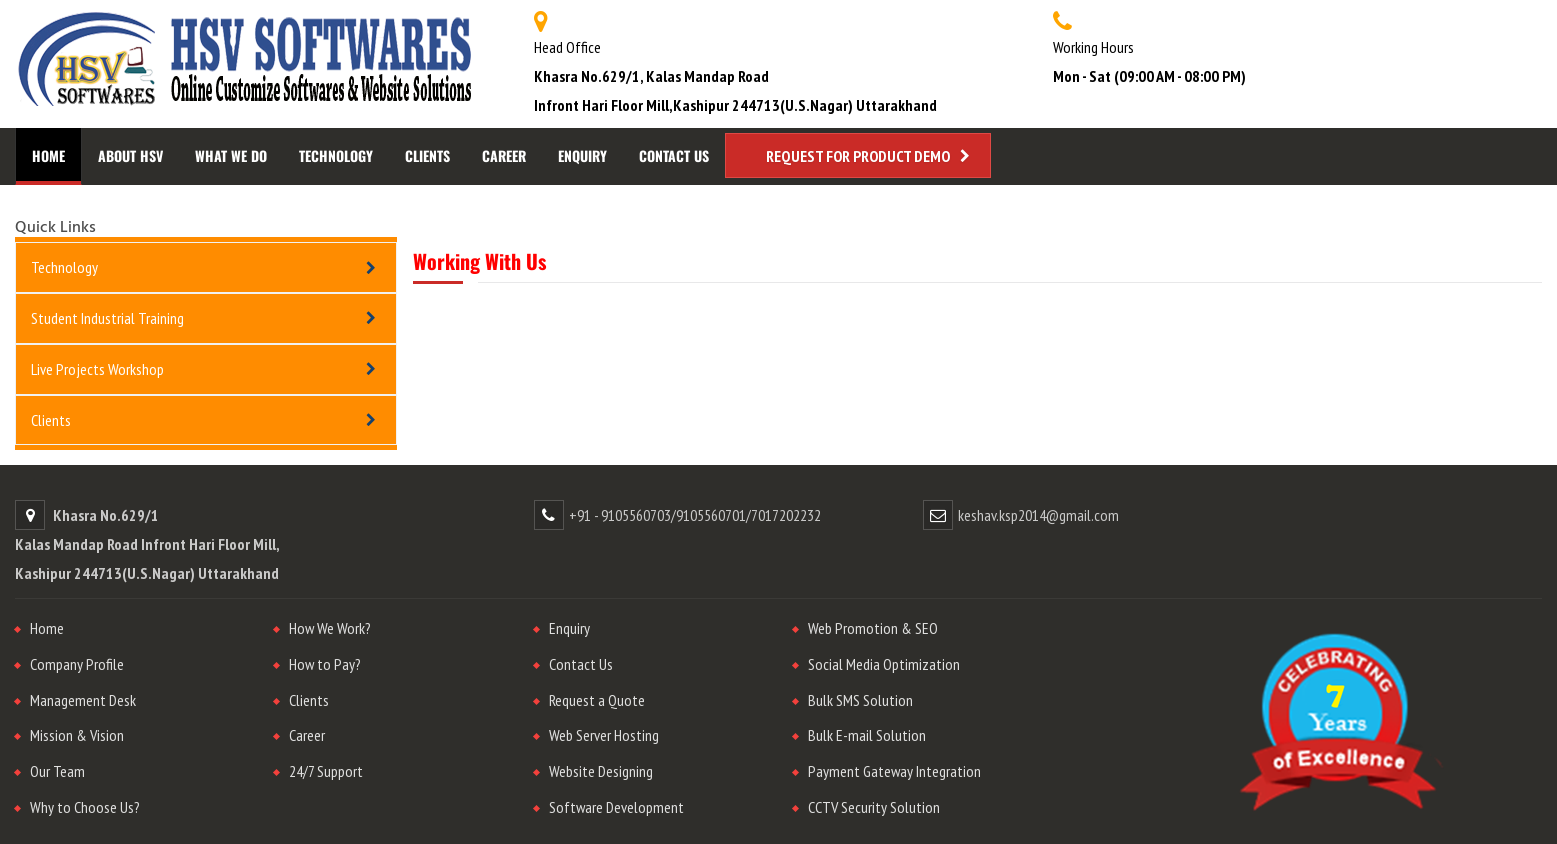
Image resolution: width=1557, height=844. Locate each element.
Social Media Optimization (884, 664)
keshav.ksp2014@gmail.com (1038, 515)
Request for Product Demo (858, 156)
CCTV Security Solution (874, 807)
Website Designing (601, 771)
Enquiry (582, 155)
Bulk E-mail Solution (867, 735)
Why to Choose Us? (85, 807)
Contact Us (674, 155)
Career (504, 155)
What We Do (231, 155)
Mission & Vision (77, 735)
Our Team (57, 771)
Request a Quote (597, 700)
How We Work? (330, 628)
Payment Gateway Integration (894, 771)
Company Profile (77, 664)
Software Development (616, 807)
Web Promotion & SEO (873, 628)
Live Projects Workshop (97, 369)
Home (48, 155)
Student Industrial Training (107, 318)
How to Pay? (325, 664)
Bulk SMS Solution (860, 700)
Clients (427, 155)
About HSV (130, 155)
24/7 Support (326, 771)
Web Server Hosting (604, 735)
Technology (336, 155)
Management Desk (83, 700)
